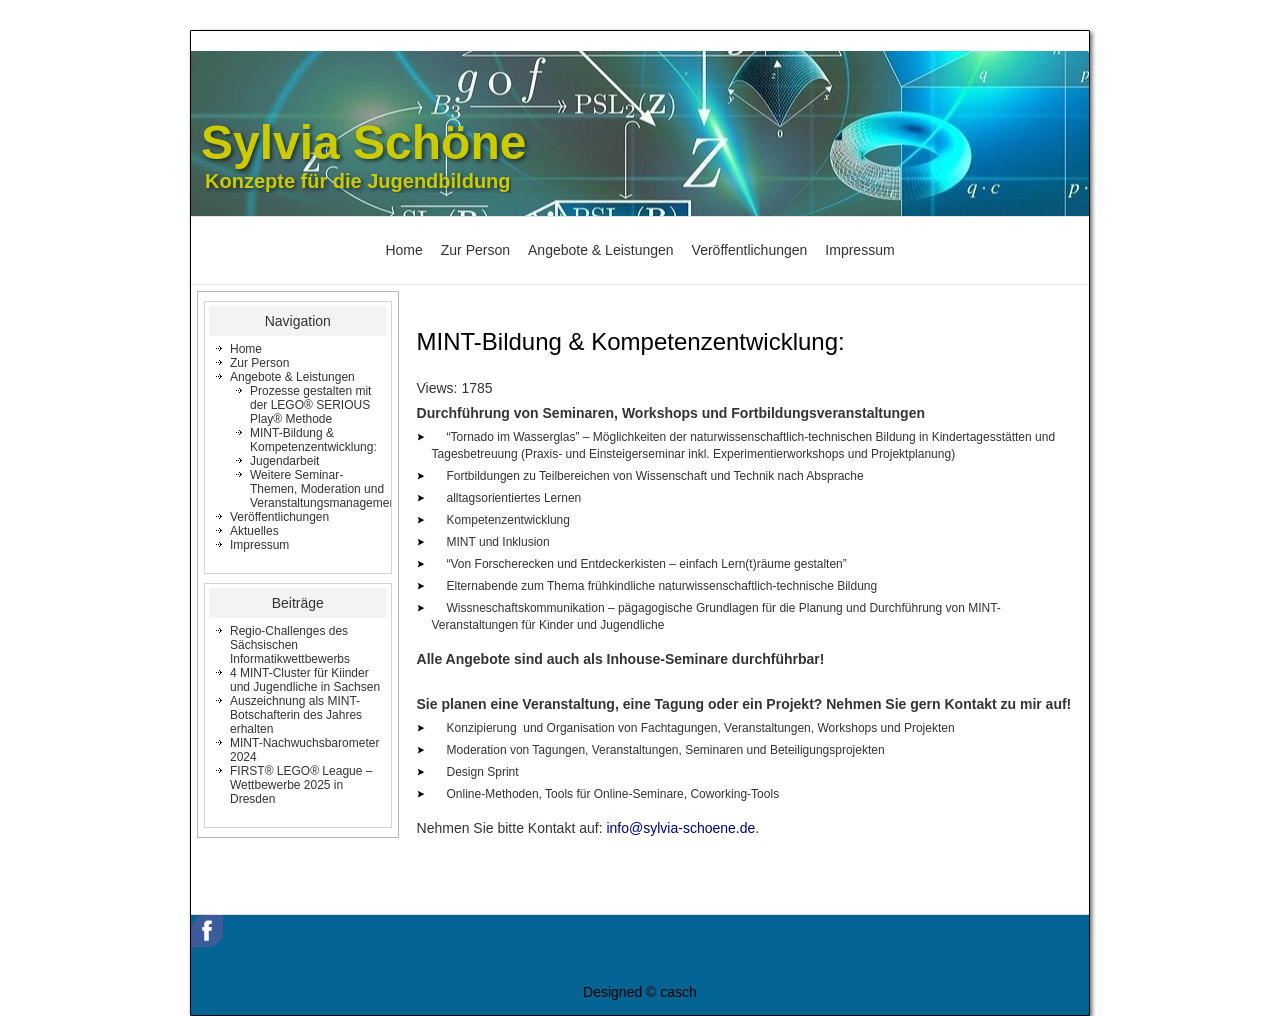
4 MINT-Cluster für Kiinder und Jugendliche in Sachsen (305, 680)
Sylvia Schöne (363, 142)
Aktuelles (254, 531)
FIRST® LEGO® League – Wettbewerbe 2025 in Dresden (301, 785)
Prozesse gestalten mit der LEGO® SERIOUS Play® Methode (310, 405)
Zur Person (475, 250)
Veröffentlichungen (750, 250)
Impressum (859, 250)
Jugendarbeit (284, 461)
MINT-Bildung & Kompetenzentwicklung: (313, 440)
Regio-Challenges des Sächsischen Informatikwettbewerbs (290, 645)
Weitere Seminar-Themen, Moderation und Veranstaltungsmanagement (324, 489)
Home (403, 250)
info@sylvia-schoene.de (680, 828)
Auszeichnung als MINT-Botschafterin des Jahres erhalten (296, 715)
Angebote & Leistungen (601, 250)
